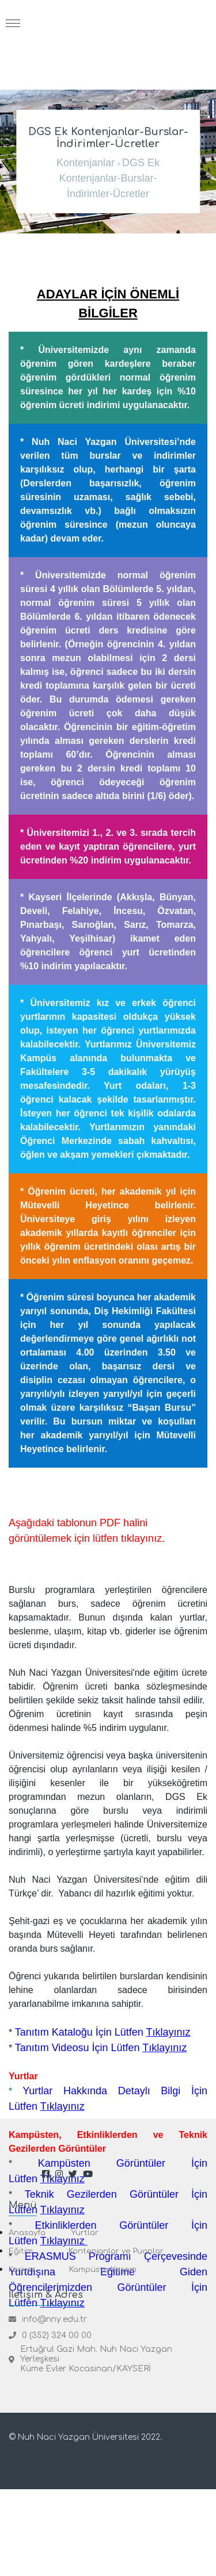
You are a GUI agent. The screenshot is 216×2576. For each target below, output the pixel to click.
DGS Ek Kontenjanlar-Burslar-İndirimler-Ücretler (109, 178)
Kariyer (22, 2270)
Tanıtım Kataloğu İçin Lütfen (104, 2032)
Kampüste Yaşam (103, 2270)
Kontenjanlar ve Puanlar (116, 2251)
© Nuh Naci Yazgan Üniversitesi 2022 (84, 2437)
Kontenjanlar (85, 162)
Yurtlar (84, 2233)
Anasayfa (27, 2233)
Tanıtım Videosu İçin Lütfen (101, 2047)
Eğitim (21, 2251)
